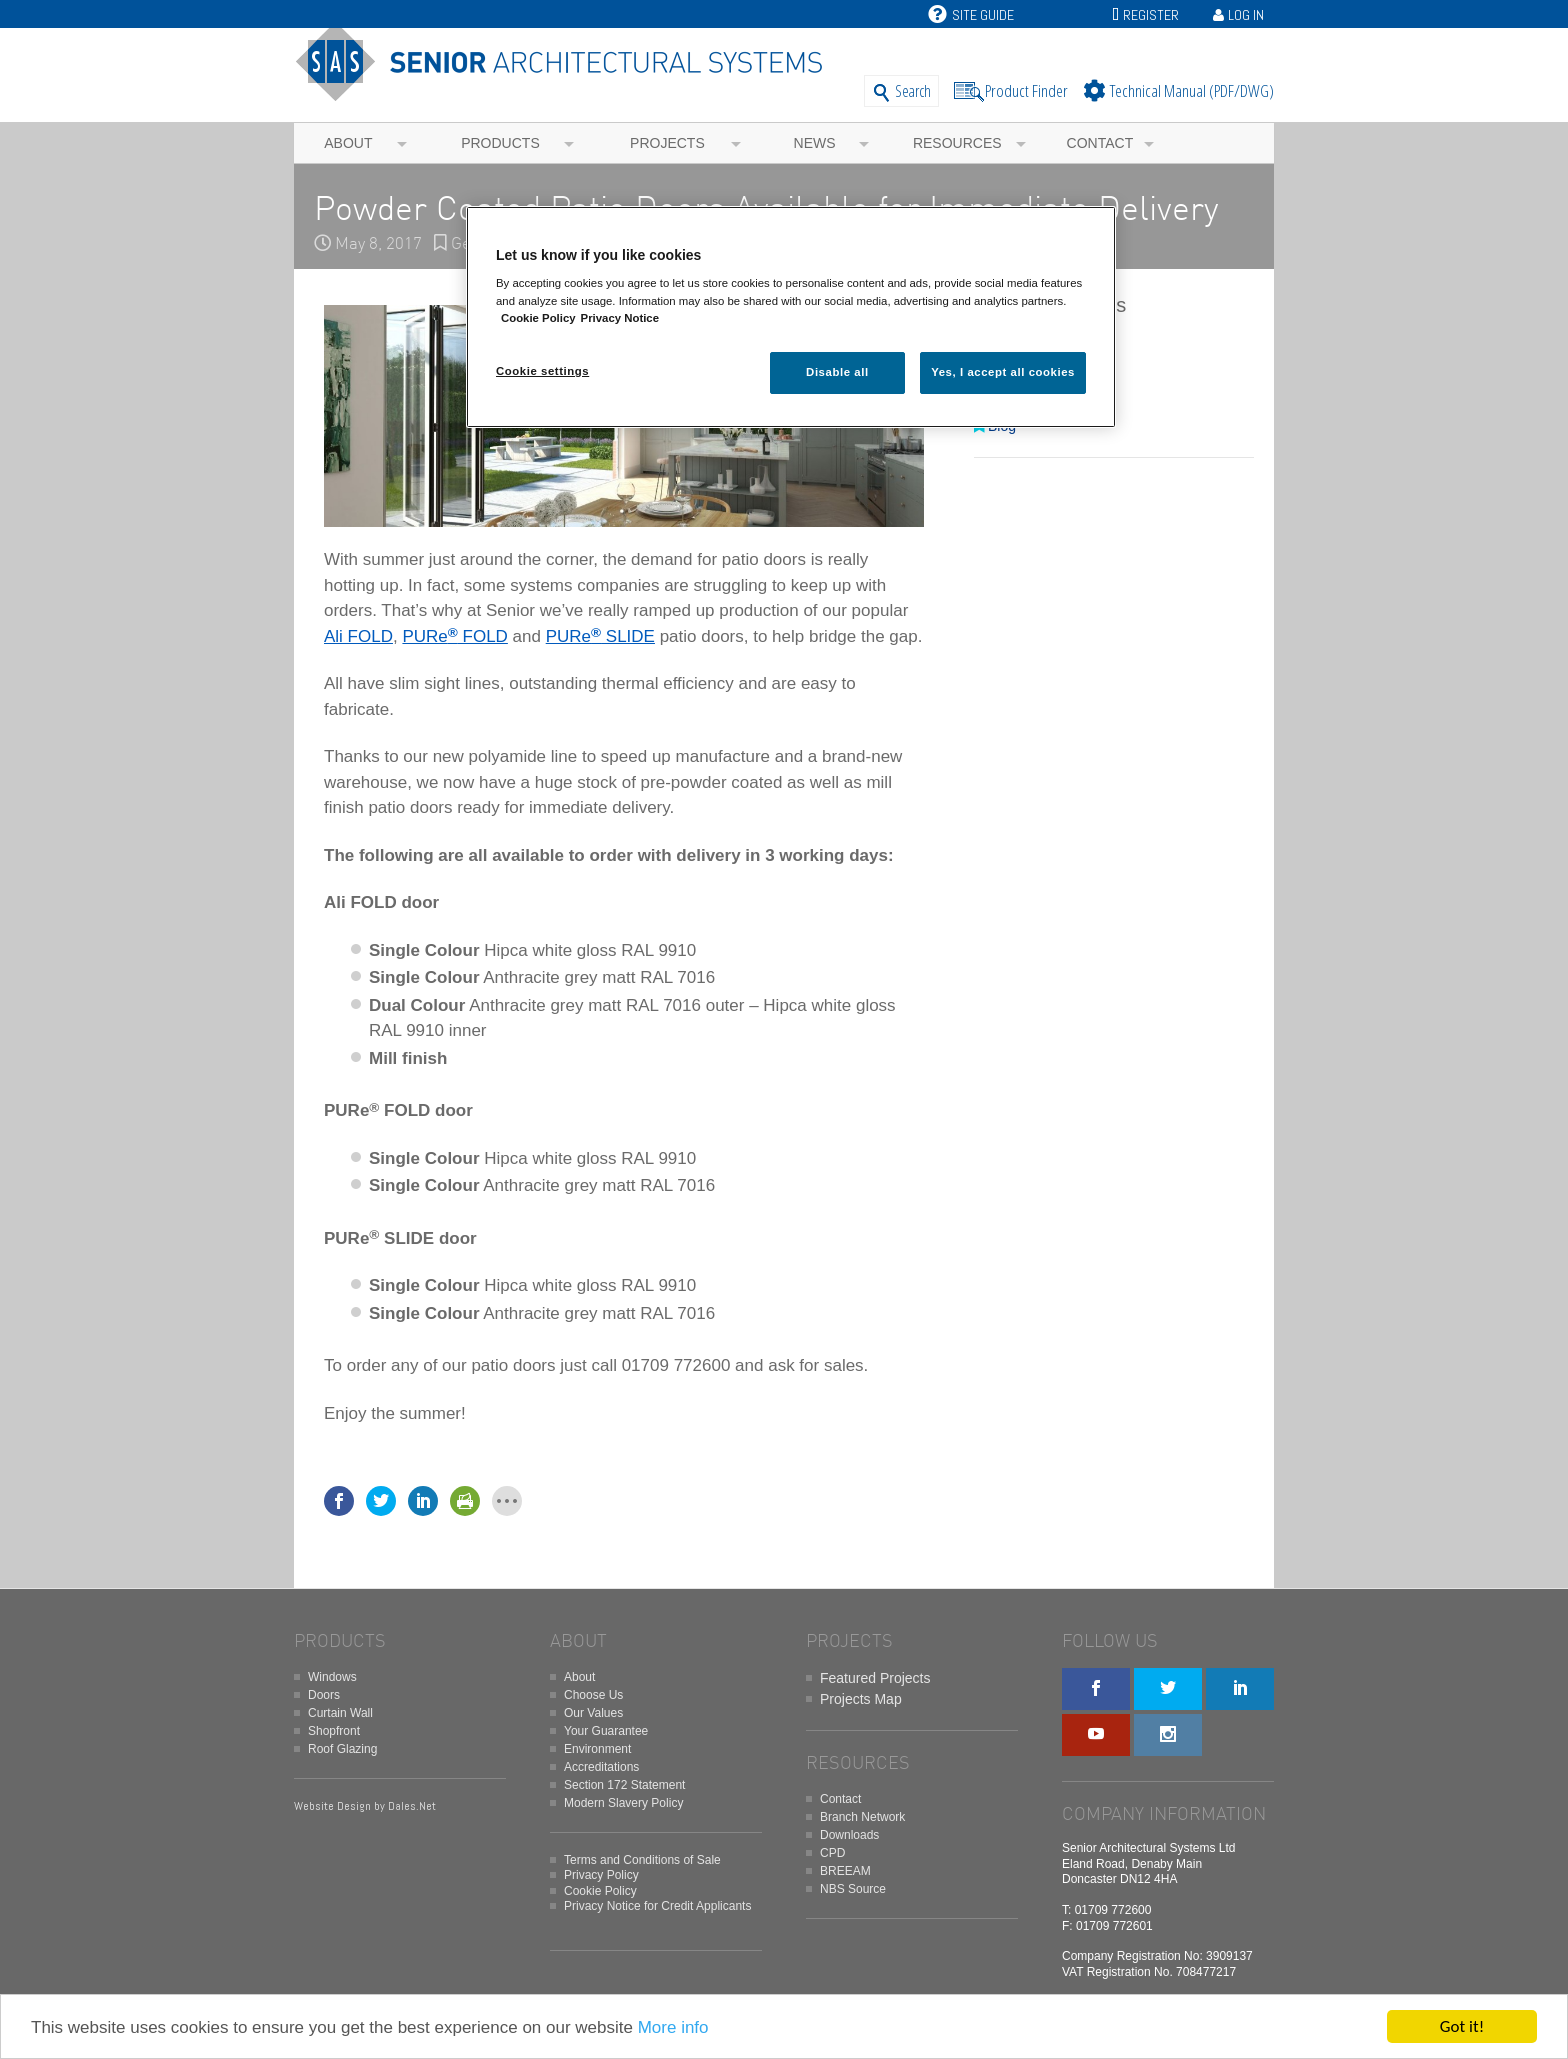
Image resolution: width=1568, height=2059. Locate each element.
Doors (324, 1695)
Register (1151, 15)
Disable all (837, 372)
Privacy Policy (601, 1875)
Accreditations (601, 1767)
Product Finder (1026, 90)
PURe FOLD (454, 636)
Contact (1100, 143)
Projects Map (861, 1699)
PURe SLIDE (600, 636)
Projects (667, 143)
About (348, 143)
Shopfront (334, 1731)
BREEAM (845, 1871)
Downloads (849, 1835)
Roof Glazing (342, 1749)
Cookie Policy (600, 1891)
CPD (832, 1853)
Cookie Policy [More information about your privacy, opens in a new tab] (538, 318)
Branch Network (862, 1817)
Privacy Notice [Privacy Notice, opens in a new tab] (620, 318)
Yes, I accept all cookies (1003, 372)
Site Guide (971, 15)
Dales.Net (412, 1806)
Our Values (593, 1713)
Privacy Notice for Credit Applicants (657, 1906)
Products (500, 143)
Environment (597, 1749)
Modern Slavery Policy (623, 1803)
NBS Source (853, 1889)
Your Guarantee (606, 1731)
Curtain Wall (340, 1713)
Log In (1246, 15)
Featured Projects (875, 1678)
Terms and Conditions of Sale (642, 1860)
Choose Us (593, 1695)
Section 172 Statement (624, 1785)
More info (673, 2027)
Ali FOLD (358, 636)
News (815, 143)
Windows (332, 1677)
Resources (957, 143)
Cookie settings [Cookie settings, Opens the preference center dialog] (542, 371)
